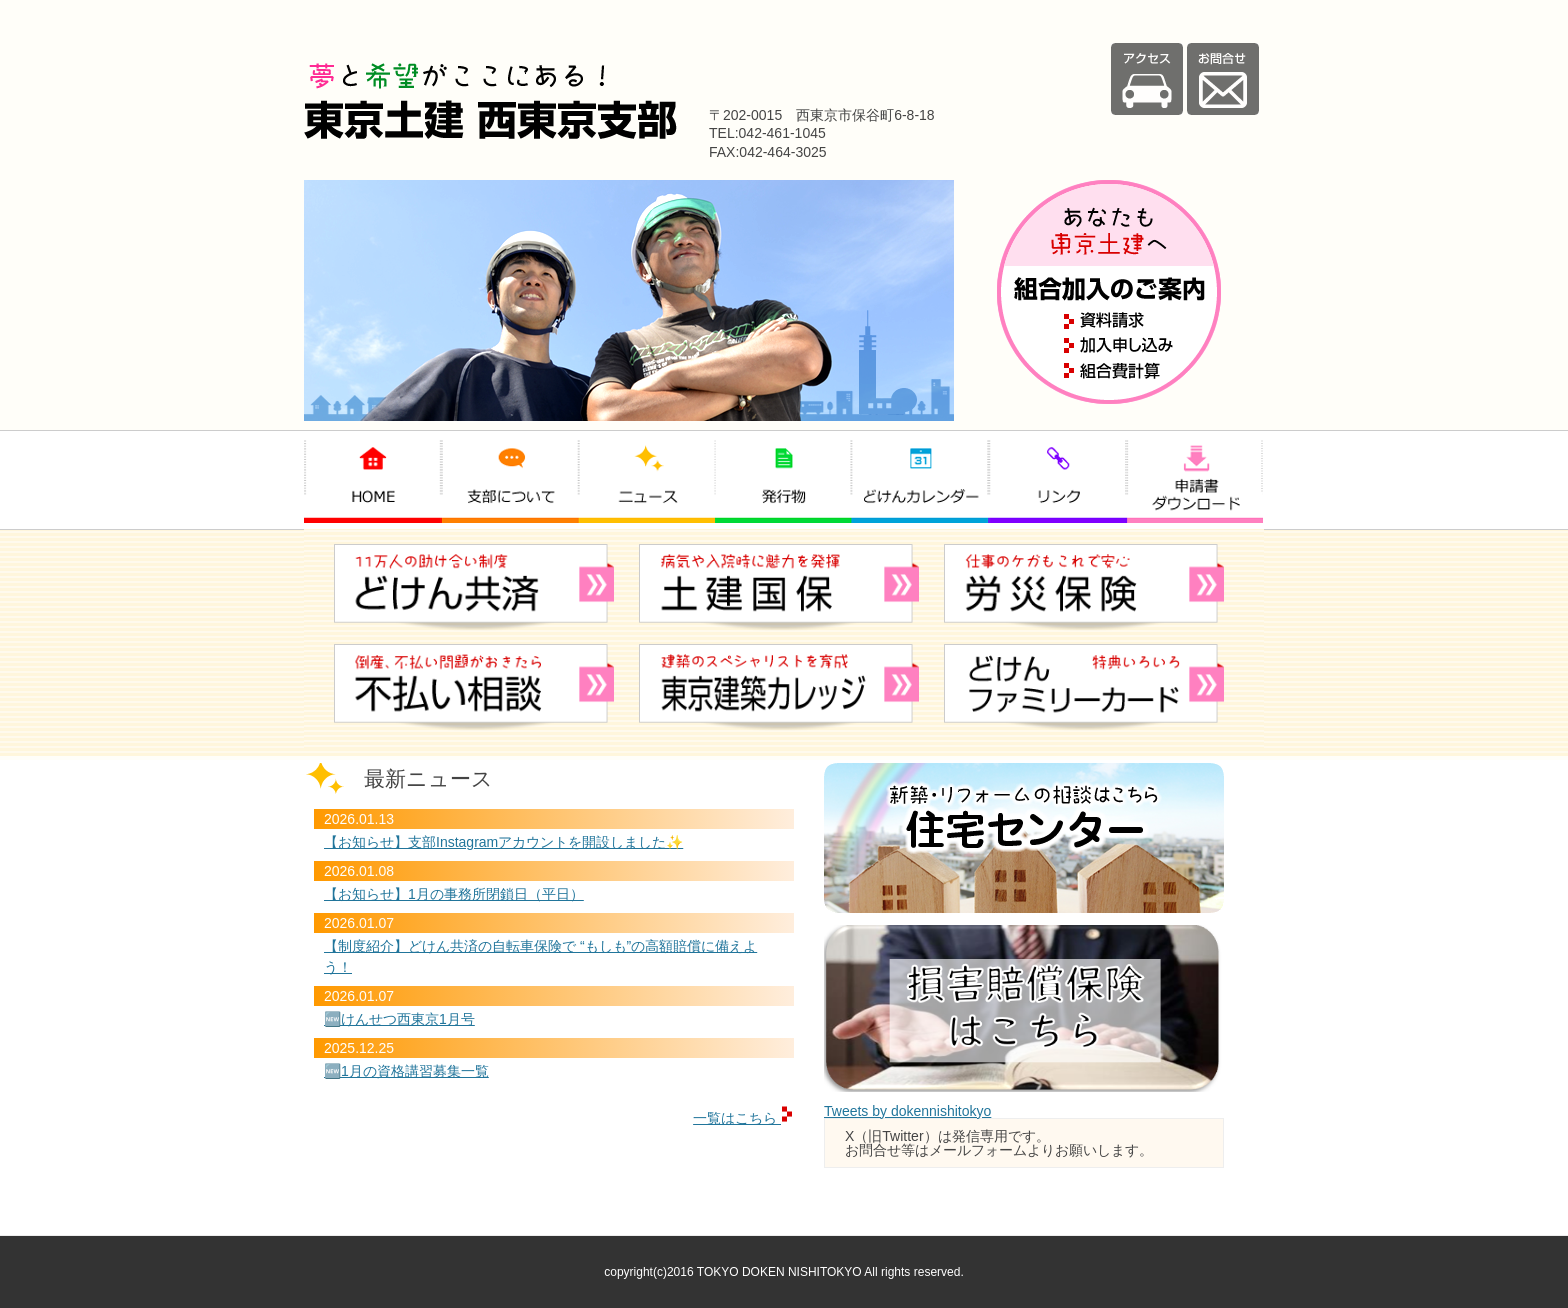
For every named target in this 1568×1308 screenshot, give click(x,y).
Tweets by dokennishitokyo (907, 1111)
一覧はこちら (743, 1118)
